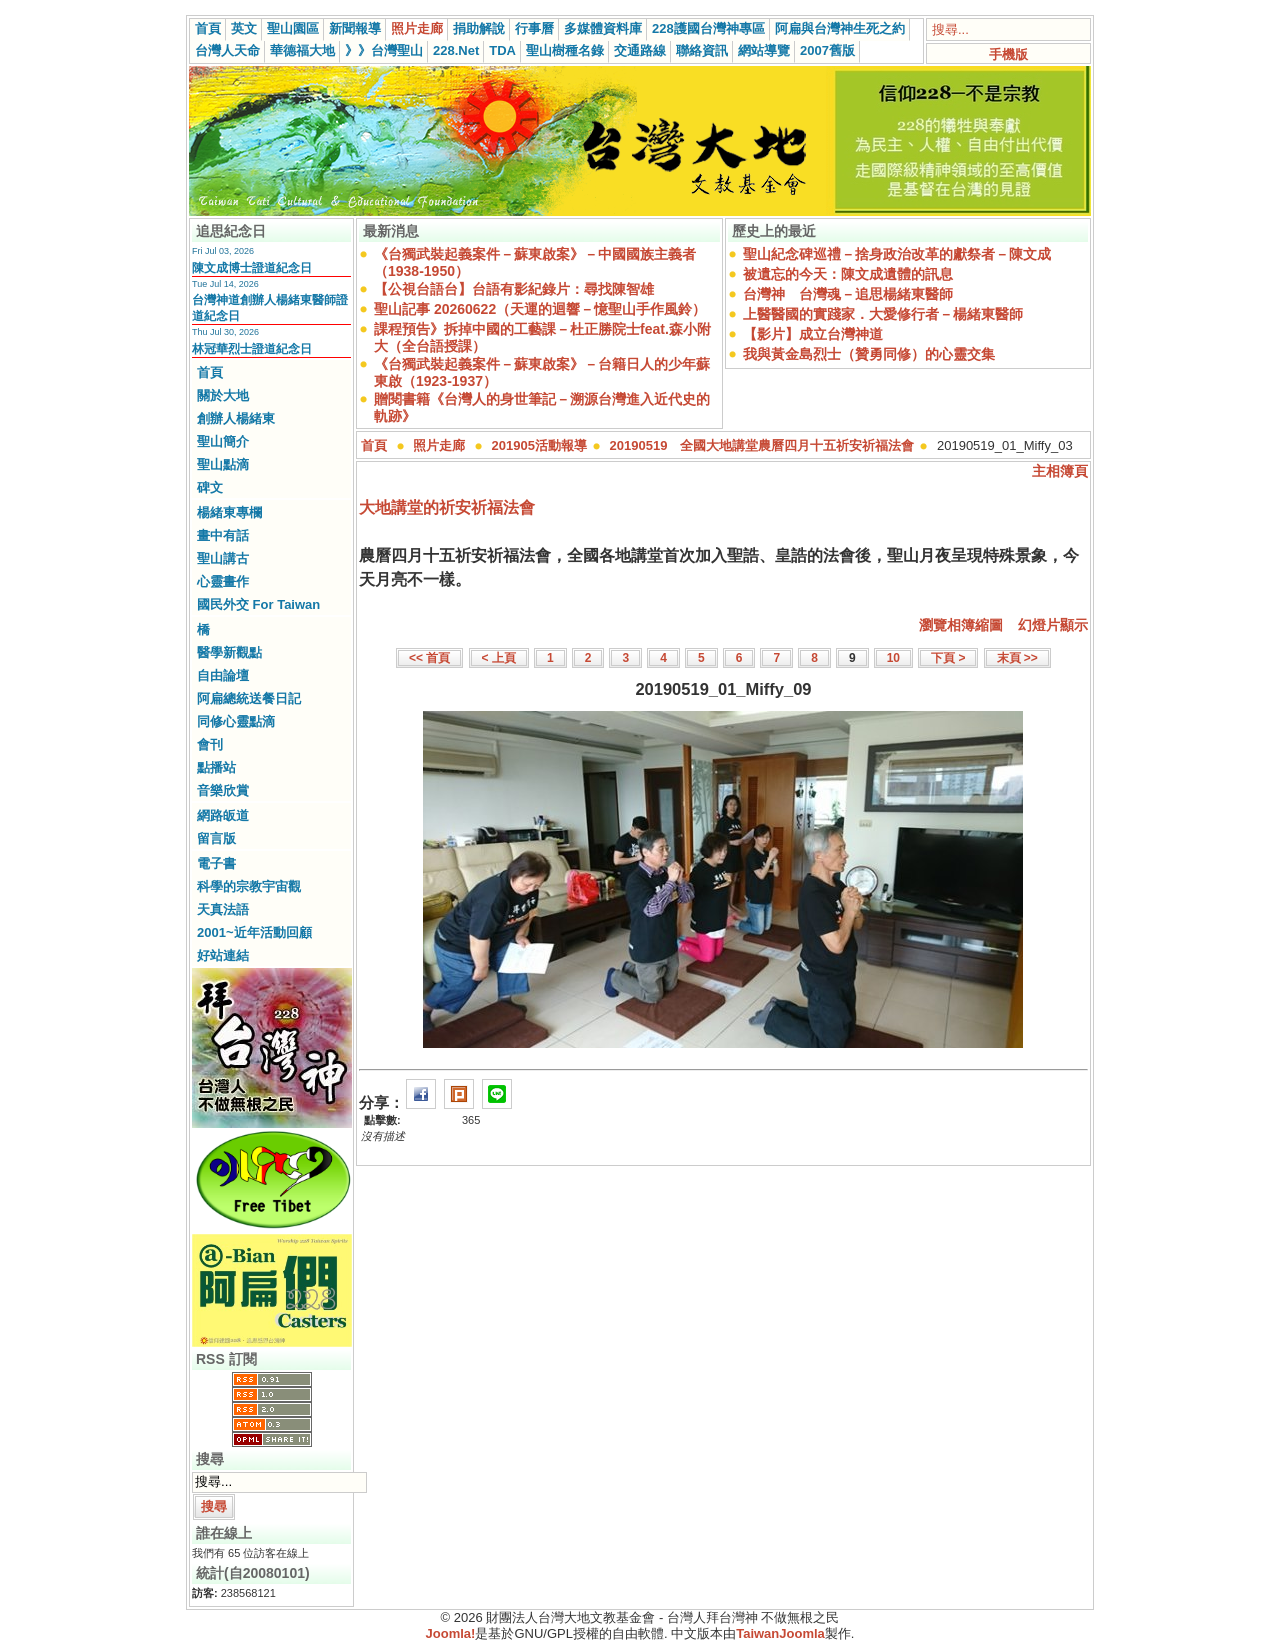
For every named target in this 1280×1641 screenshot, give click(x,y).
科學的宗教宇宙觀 (249, 886)
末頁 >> (1017, 658)
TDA (502, 50)
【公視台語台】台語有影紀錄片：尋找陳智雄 (514, 289)
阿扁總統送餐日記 (249, 698)
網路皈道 (223, 815)
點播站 (216, 767)
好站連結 (223, 955)
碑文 (210, 487)
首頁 (208, 28)
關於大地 (223, 395)
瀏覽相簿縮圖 (961, 625)
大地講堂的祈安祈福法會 (447, 507)
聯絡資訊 (702, 50)
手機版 (1008, 54)
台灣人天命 (227, 50)
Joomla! (451, 1633)
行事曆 (534, 28)
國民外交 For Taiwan (258, 604)
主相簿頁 (1060, 471)
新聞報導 (355, 28)
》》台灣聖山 (384, 50)
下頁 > (948, 658)
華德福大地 (302, 50)
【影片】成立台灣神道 (813, 334)
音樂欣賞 (223, 790)
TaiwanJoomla (780, 1633)
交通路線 (640, 50)
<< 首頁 (429, 658)
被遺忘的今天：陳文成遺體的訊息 (848, 274)
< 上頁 (499, 658)
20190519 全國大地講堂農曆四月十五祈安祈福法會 (762, 445)
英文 (244, 28)
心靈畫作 (223, 581)
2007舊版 (827, 50)
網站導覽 (764, 50)
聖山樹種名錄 (565, 50)
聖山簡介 (223, 441)
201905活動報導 (539, 445)
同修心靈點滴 (236, 721)
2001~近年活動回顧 (254, 932)
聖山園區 (293, 28)
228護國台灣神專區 (708, 28)
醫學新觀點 (229, 652)
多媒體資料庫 (603, 28)
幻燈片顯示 (1053, 625)
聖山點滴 (223, 464)
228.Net (456, 50)
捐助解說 (479, 28)
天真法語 (223, 909)
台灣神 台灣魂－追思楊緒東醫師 (848, 294)
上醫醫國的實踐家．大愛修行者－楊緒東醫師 (883, 314)
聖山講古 (223, 558)
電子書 (216, 863)
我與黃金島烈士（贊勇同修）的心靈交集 (869, 354)
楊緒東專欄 (229, 512)
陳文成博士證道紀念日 (252, 268)
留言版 (216, 838)
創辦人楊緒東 (236, 418)
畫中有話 (223, 535)
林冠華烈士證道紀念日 (252, 349)
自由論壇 (223, 675)
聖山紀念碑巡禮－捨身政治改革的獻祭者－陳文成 (897, 254)
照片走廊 (417, 28)
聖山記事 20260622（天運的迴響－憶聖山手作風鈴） (540, 309)
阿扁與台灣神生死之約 (840, 28)
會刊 (210, 744)
